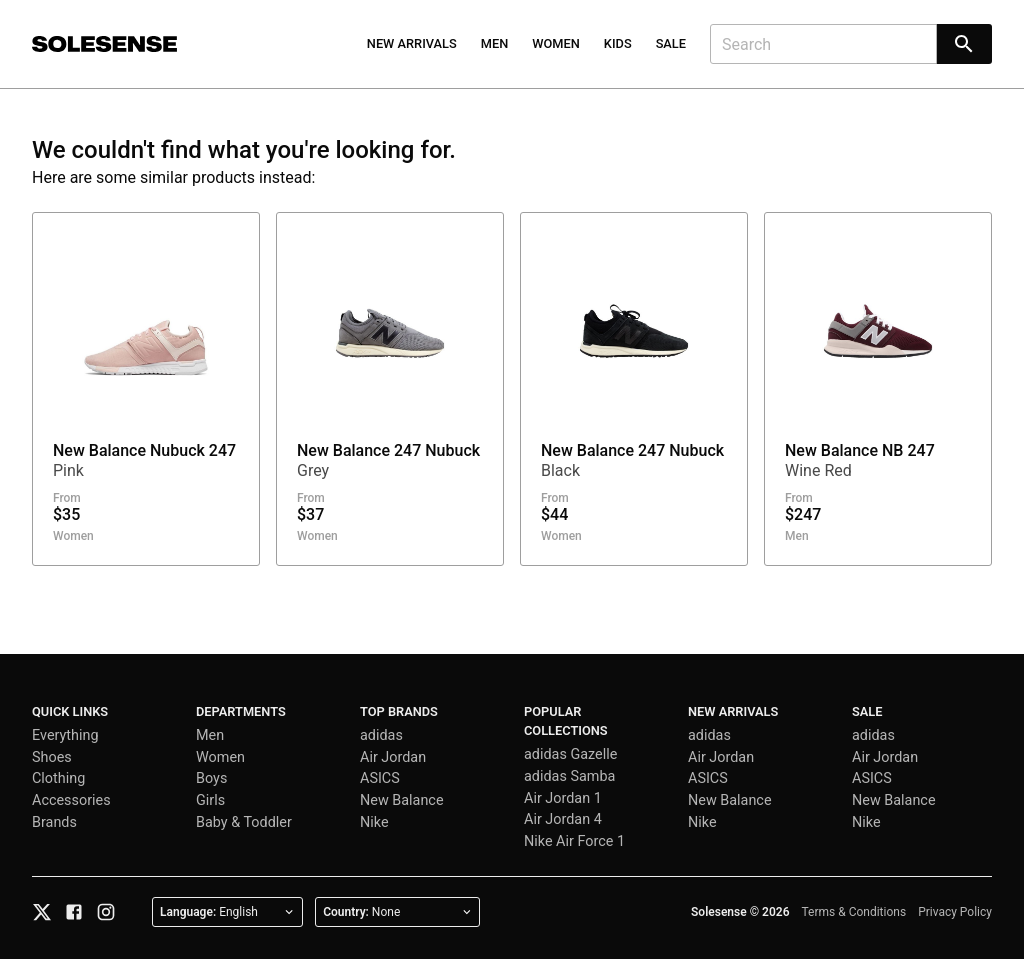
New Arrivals (412, 43)
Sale (671, 43)
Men (495, 43)
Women (556, 43)
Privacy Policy (955, 912)
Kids (618, 43)
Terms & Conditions (854, 912)
